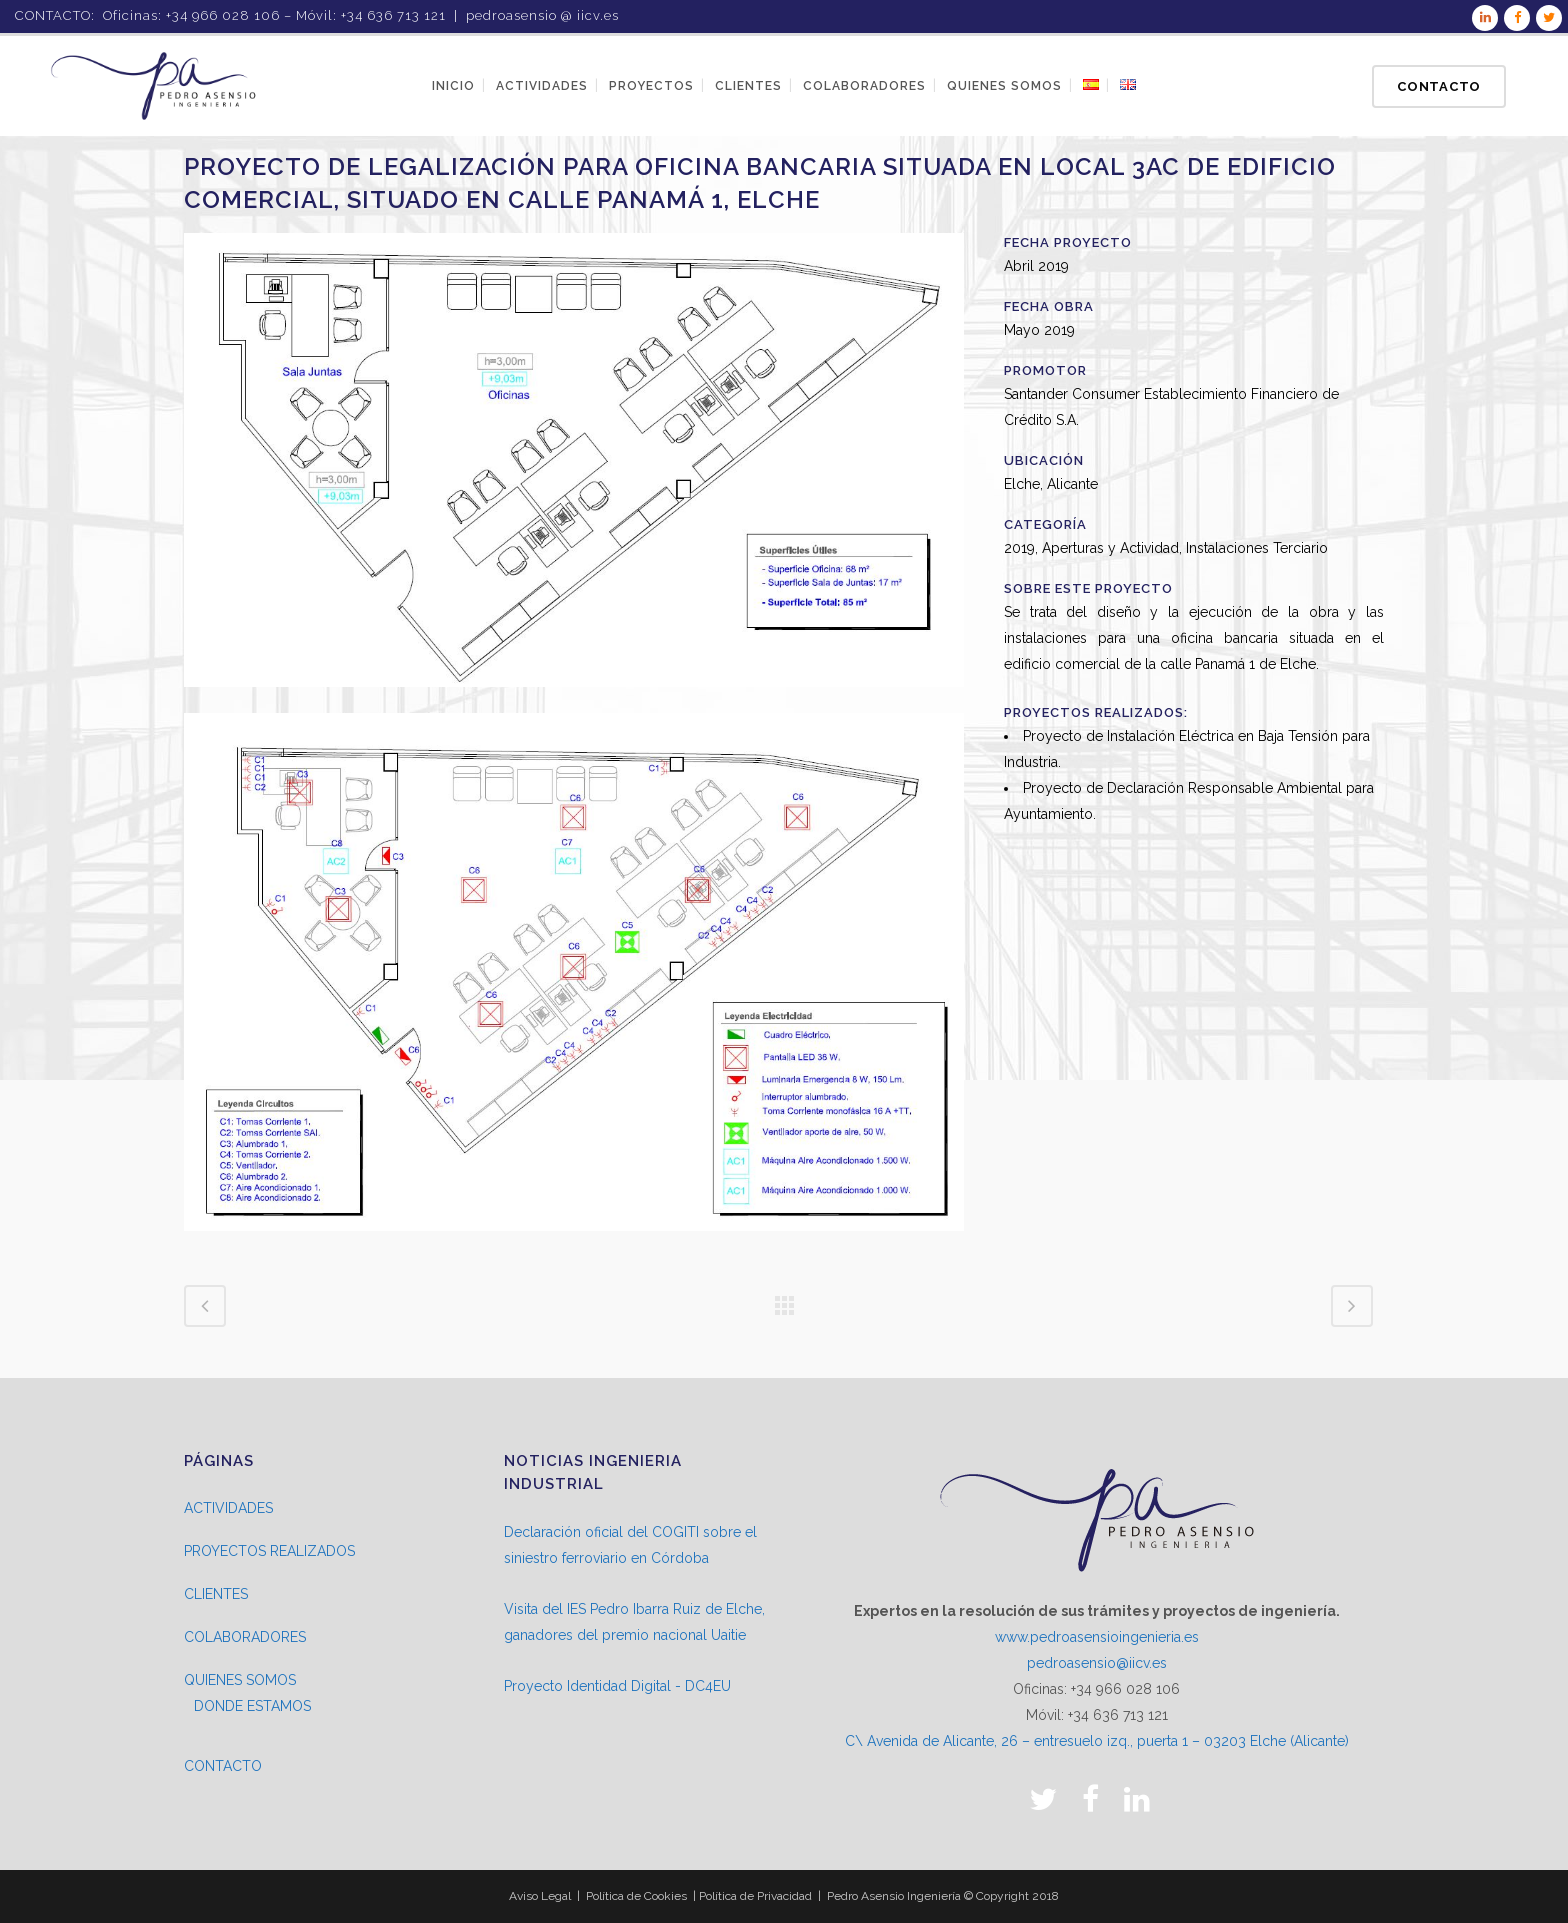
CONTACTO (223, 1766)
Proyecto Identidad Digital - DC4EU (617, 1686)
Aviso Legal (540, 1896)
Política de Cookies (636, 1896)
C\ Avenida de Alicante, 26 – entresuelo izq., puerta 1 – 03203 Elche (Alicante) (1097, 1741)
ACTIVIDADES (228, 1508)
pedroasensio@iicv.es (1097, 1663)
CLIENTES (216, 1594)
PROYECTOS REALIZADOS (269, 1551)
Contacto (1439, 86)
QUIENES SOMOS (240, 1680)
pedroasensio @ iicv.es (542, 15)
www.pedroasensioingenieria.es (1097, 1637)
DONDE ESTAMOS (252, 1706)
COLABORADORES (245, 1637)
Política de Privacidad (755, 1896)
